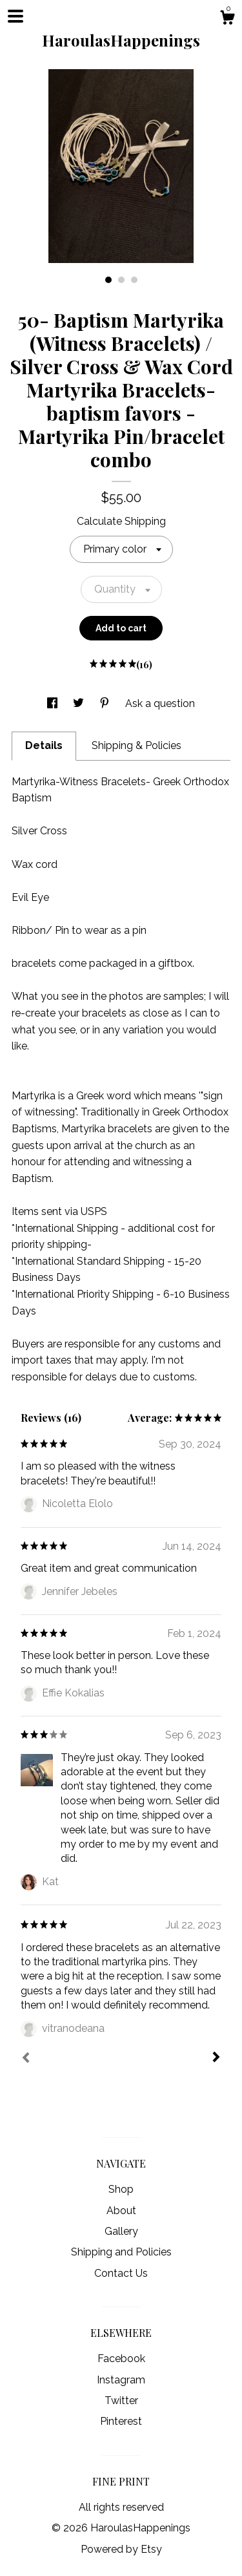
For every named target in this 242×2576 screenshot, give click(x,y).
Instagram (121, 2380)
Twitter (121, 2400)
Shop (121, 2189)
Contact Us (121, 2273)
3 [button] (134, 280)
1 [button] (108, 280)
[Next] (216, 2058)
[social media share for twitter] (79, 703)
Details (44, 745)
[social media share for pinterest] (105, 703)
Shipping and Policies (121, 2252)
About (121, 2210)
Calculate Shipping (121, 521)
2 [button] (121, 280)
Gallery (121, 2231)
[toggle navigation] (15, 16)
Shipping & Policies (136, 745)
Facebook (121, 2358)
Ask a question (160, 703)
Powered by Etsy (121, 2549)
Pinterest (121, 2421)
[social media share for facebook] (53, 703)
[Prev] (26, 2059)
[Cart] (227, 19)
